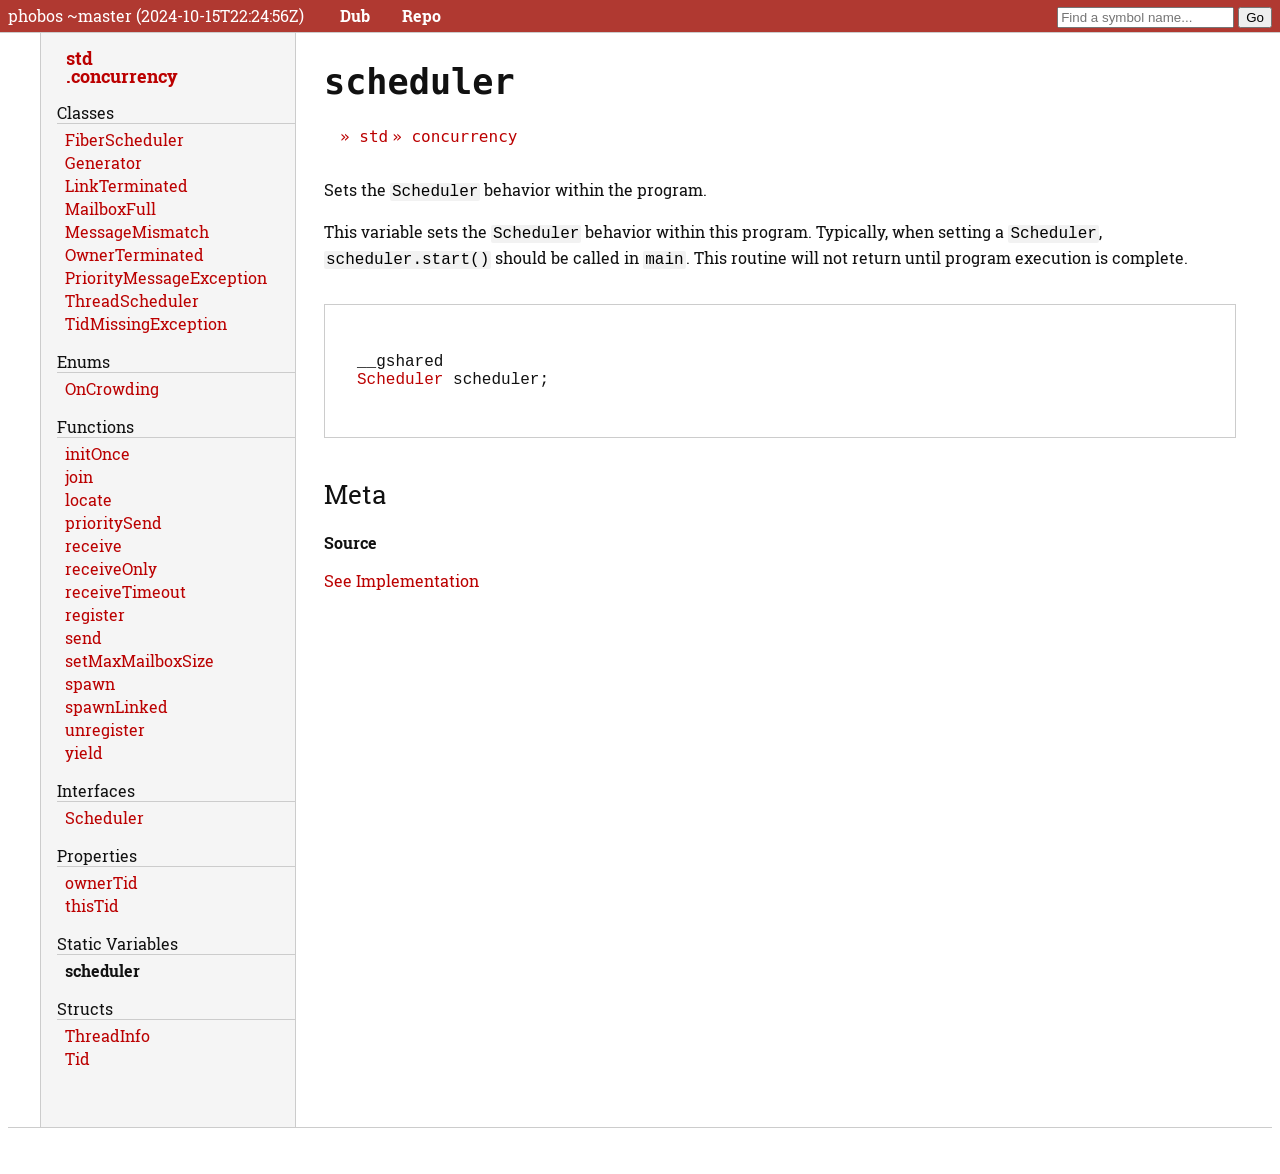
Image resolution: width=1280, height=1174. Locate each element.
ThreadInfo (107, 1035)
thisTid (92, 905)
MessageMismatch (137, 231)
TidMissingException (146, 323)
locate (88, 499)
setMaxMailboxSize (139, 660)
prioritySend (113, 522)
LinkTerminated (126, 185)
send (83, 637)
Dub (355, 15)
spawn (90, 683)
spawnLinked (116, 706)
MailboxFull (110, 208)
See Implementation (401, 582)
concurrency (464, 136)
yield (84, 752)
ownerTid (101, 882)
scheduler (102, 970)
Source (350, 544)
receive (93, 545)
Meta (355, 496)
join (79, 476)
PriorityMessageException (166, 277)
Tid (77, 1058)
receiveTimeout (125, 591)
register (95, 614)
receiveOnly (111, 568)
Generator (103, 162)
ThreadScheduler (132, 300)
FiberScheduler (124, 139)
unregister (105, 729)
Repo (421, 15)
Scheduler (400, 380)
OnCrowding (112, 388)
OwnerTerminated (134, 254)
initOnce (97, 453)
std (373, 136)
